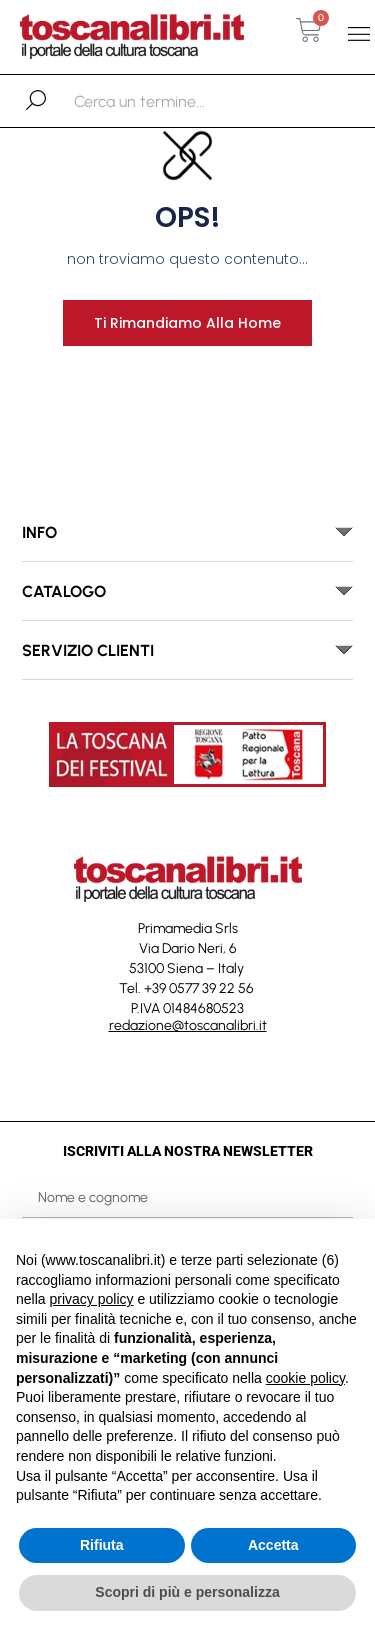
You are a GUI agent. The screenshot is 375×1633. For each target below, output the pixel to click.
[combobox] (177, 101)
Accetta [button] (273, 1545)
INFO (39, 532)
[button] (358, 34)
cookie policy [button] (305, 1378)
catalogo (64, 591)
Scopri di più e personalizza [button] (187, 1592)
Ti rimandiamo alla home (187, 323)
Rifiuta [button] (102, 1545)
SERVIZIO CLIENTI (88, 650)
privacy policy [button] (91, 1299)
